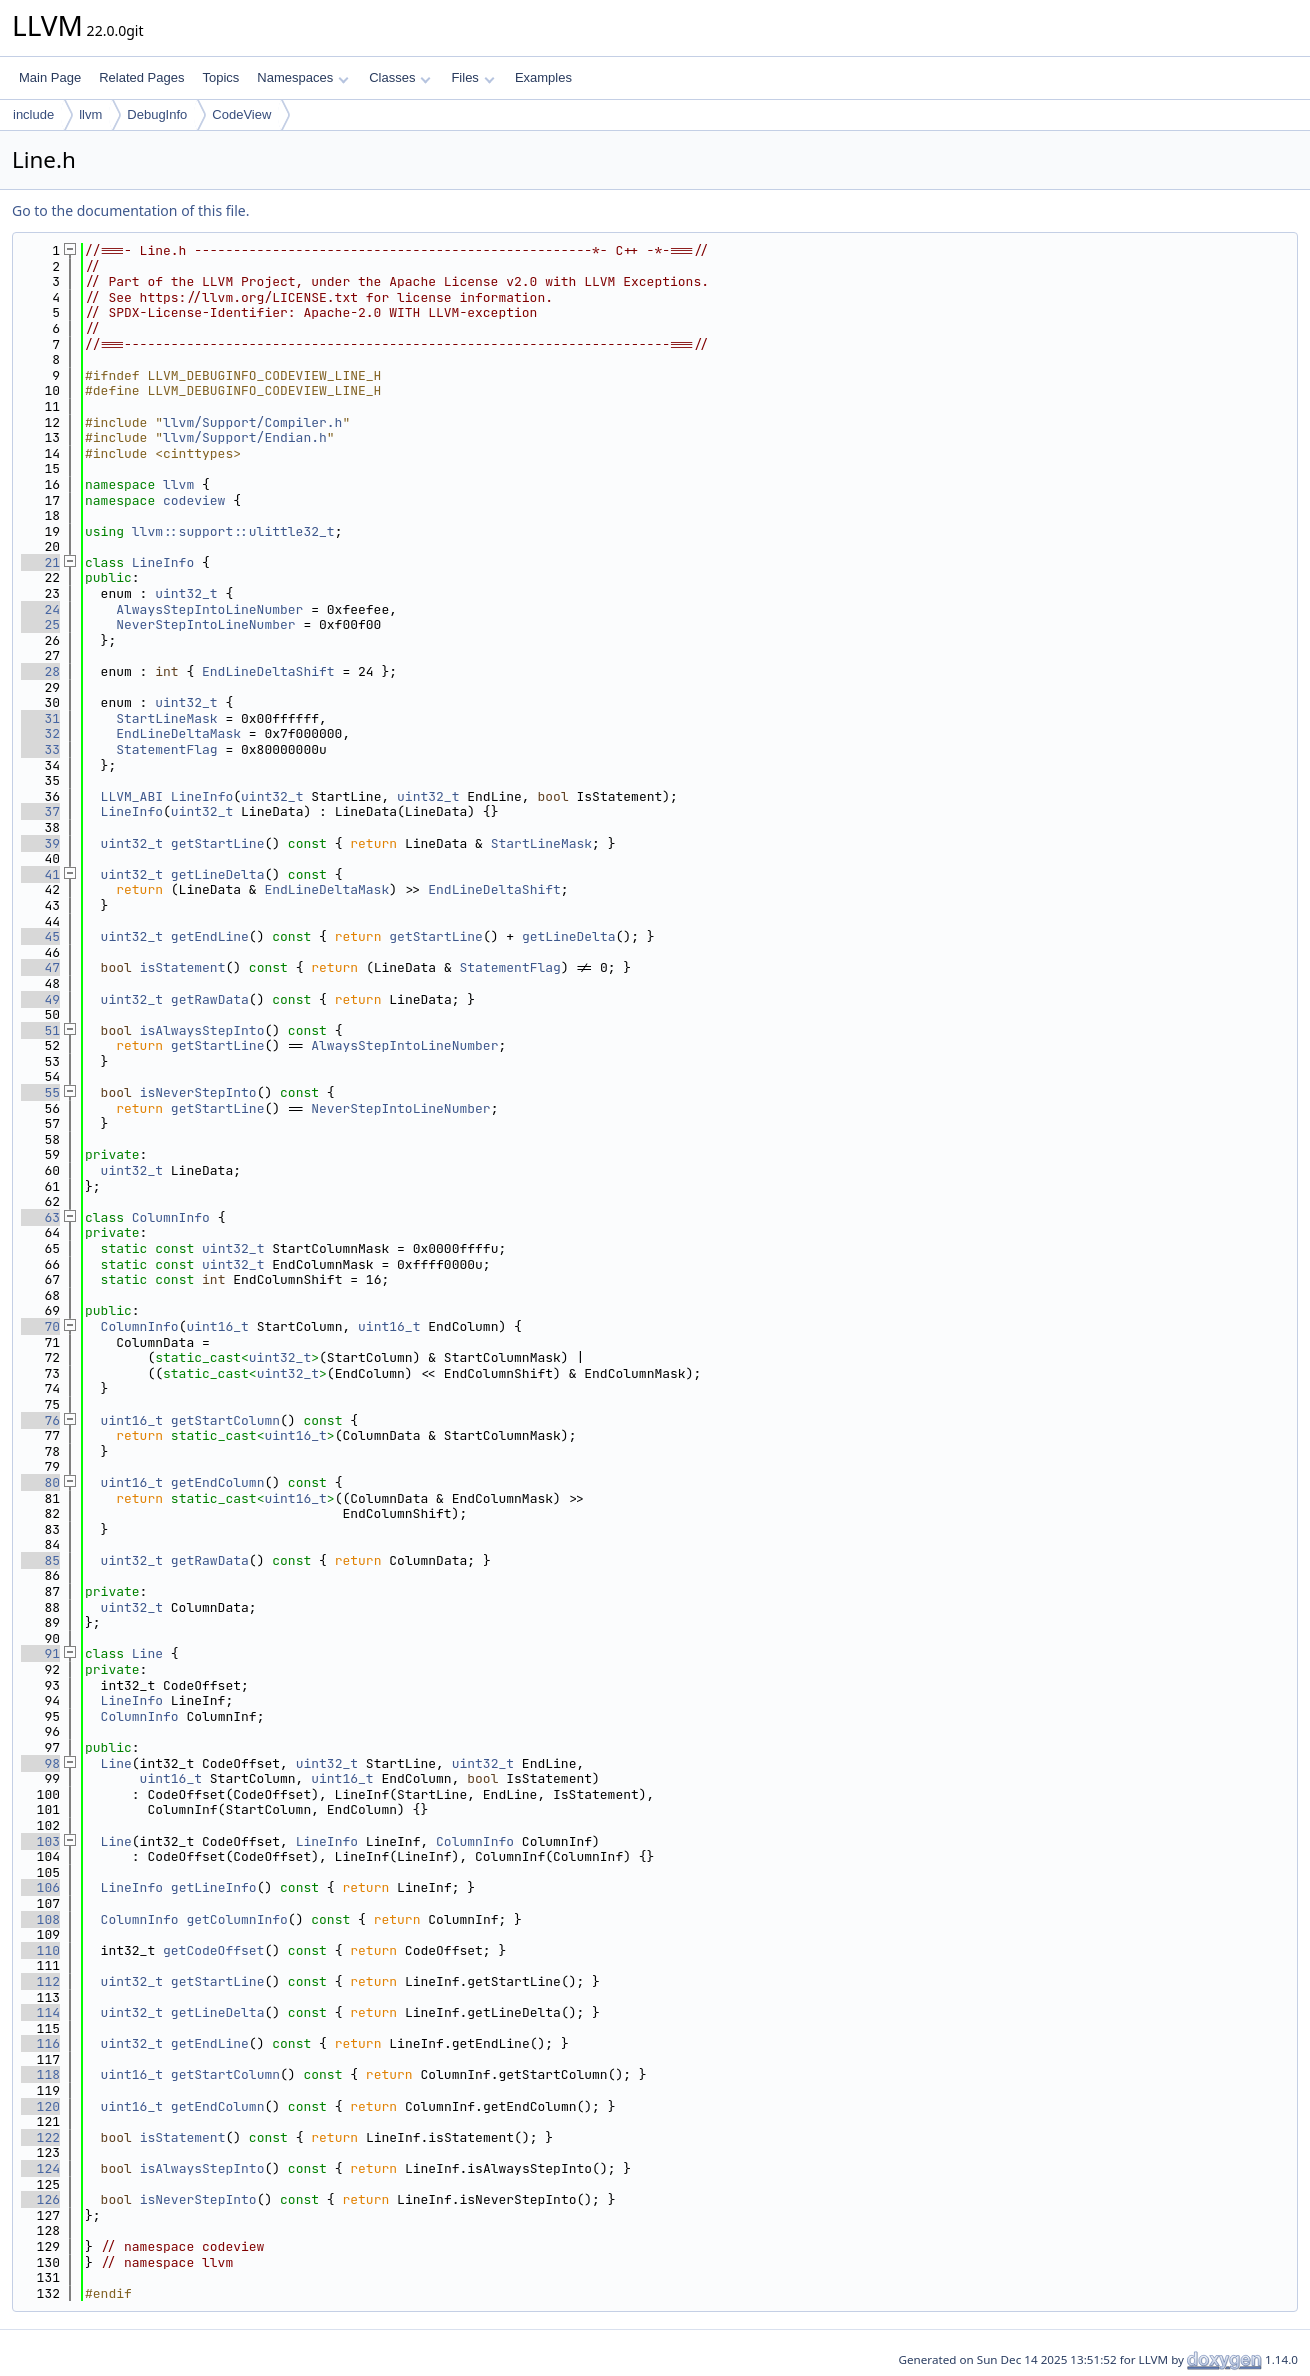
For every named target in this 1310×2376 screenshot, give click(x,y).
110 (40, 1950)
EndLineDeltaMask (178, 733)
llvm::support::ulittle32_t (233, 531)
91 (40, 1653)
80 (40, 1482)
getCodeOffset (213, 1950)
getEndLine (210, 936)
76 (40, 1420)
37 (40, 811)
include (33, 114)
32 (40, 733)
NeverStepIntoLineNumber (205, 624)
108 (40, 1919)
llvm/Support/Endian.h (245, 437)
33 (40, 749)
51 (40, 1030)
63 (40, 1217)
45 (40, 936)
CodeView (241, 114)
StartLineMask (166, 718)
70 (40, 1326)
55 (40, 1092)
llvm (90, 114)
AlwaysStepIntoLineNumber (209, 609)
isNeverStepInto (198, 1092)
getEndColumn (218, 1482)
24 (40, 609)
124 (40, 2168)
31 (40, 718)
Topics (220, 77)
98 (40, 1763)
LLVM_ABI (132, 796)
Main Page (50, 77)
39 (40, 843)
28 (40, 671)
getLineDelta (218, 874)
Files (472, 77)
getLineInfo (214, 1887)
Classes (400, 77)
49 (40, 999)
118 (40, 2074)
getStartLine (218, 843)
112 (40, 1981)
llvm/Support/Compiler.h (252, 422)
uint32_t (186, 593)
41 (40, 874)
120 (40, 2106)
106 (40, 1887)
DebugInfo (157, 114)
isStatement (183, 967)
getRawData (210, 999)
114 (40, 2012)
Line (147, 1653)
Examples (543, 77)
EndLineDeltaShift (268, 671)
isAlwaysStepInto (202, 1030)
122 (40, 2137)
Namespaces (302, 77)
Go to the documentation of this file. (130, 210)
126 (40, 2199)
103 (40, 1841)
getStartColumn (225, 1420)
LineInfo (163, 562)
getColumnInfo (236, 1919)
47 (40, 967)
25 (40, 624)
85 (40, 1560)
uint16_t (217, 1326)
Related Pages (141, 77)
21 (40, 562)
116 (40, 2043)
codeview (194, 500)
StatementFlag (166, 749)
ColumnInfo (171, 1217)
